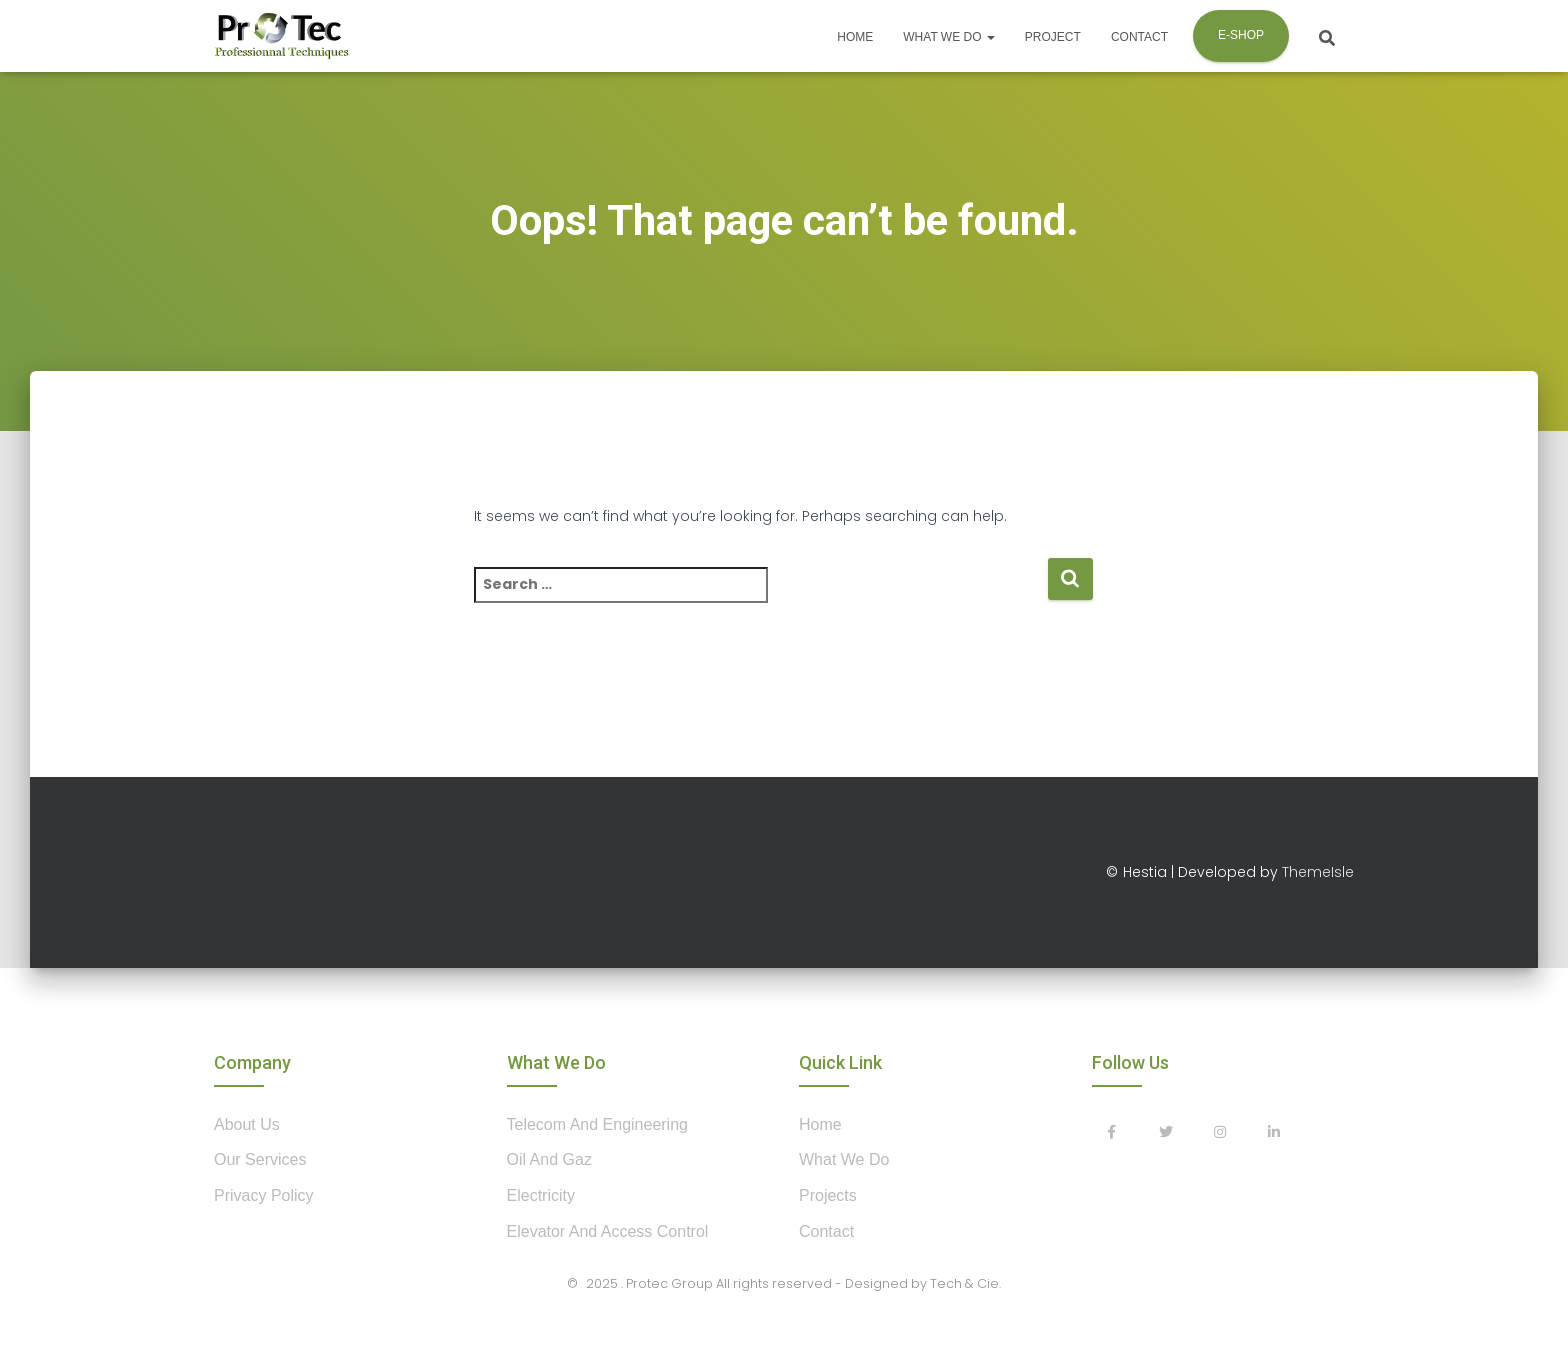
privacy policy (264, 1195)
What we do (949, 37)
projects (828, 1195)
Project (1053, 37)
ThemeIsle (1318, 872)
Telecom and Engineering (597, 1124)
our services (260, 1159)
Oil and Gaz (549, 1159)
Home (855, 37)
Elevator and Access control (608, 1231)
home (820, 1124)
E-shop (1241, 35)
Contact (1139, 37)
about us (247, 1124)
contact (826, 1231)
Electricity (541, 1195)
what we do (844, 1159)
